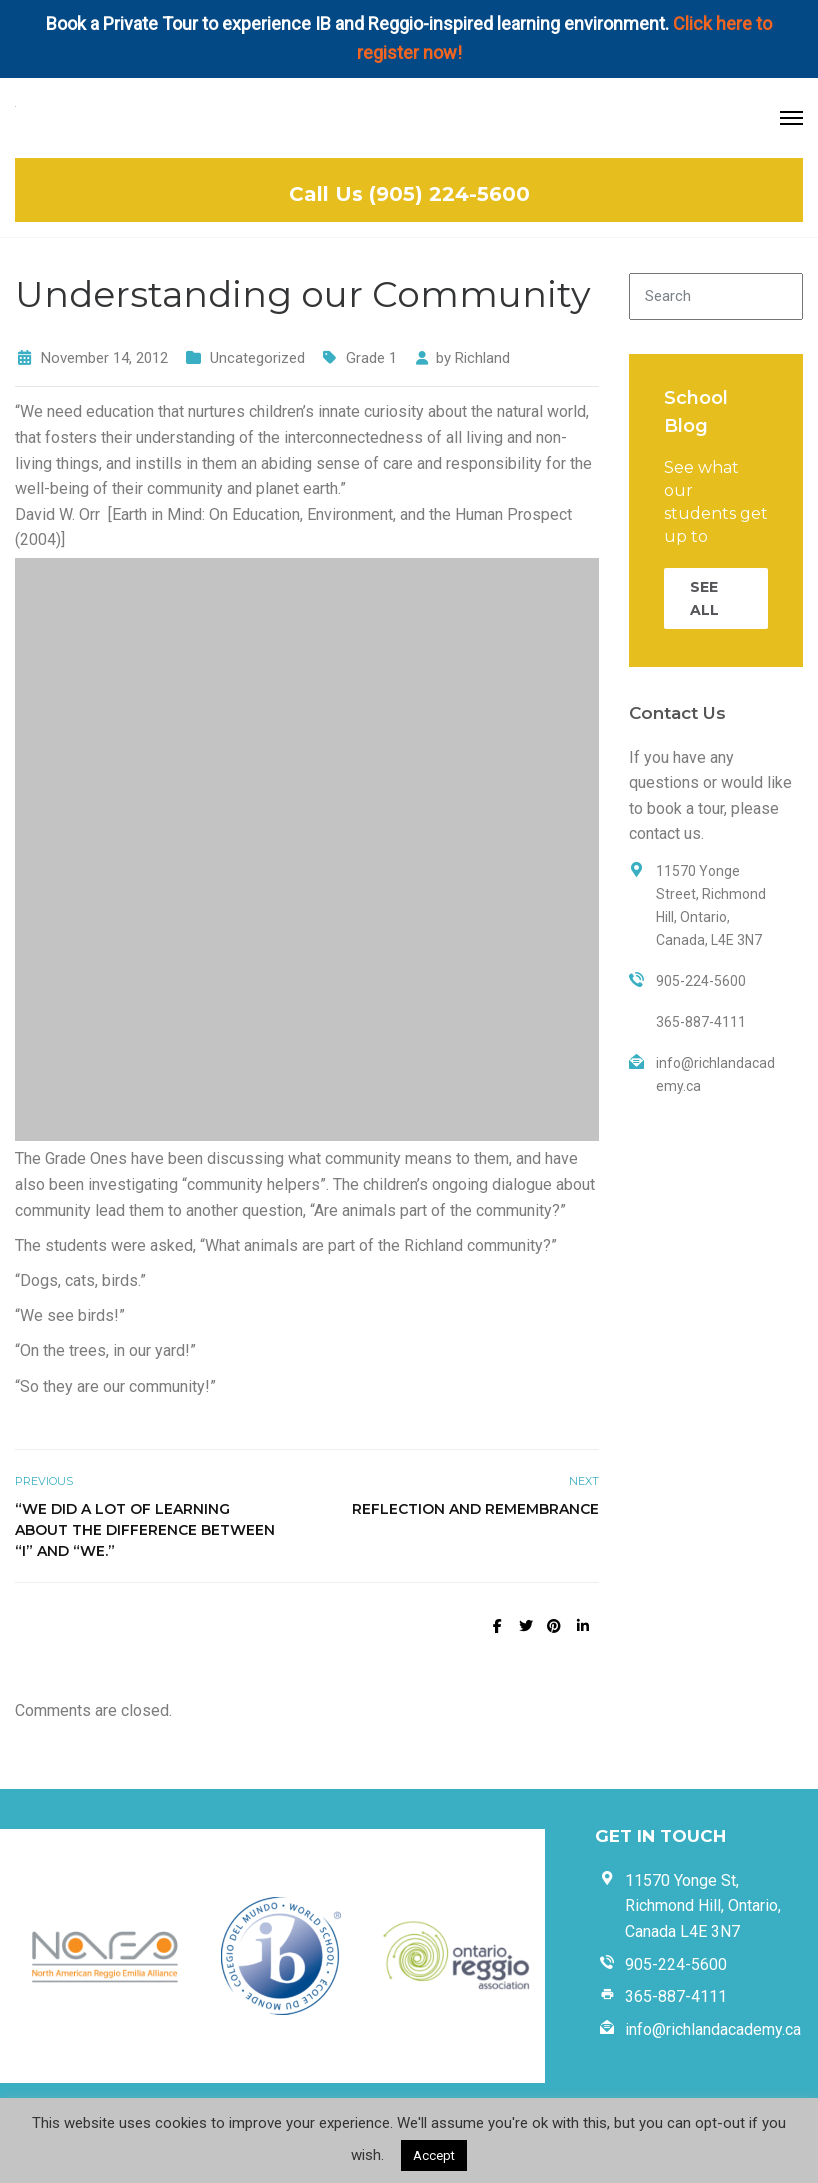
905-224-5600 (676, 1964)
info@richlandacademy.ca (713, 2029)
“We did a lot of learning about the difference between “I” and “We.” (145, 1530)
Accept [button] (434, 2155)
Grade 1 (371, 358)
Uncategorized (257, 358)
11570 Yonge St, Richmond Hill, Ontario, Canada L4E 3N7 (703, 1906)
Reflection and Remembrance (475, 1509)
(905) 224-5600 (449, 194)
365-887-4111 (676, 1996)
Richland (482, 358)
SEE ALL (704, 598)
